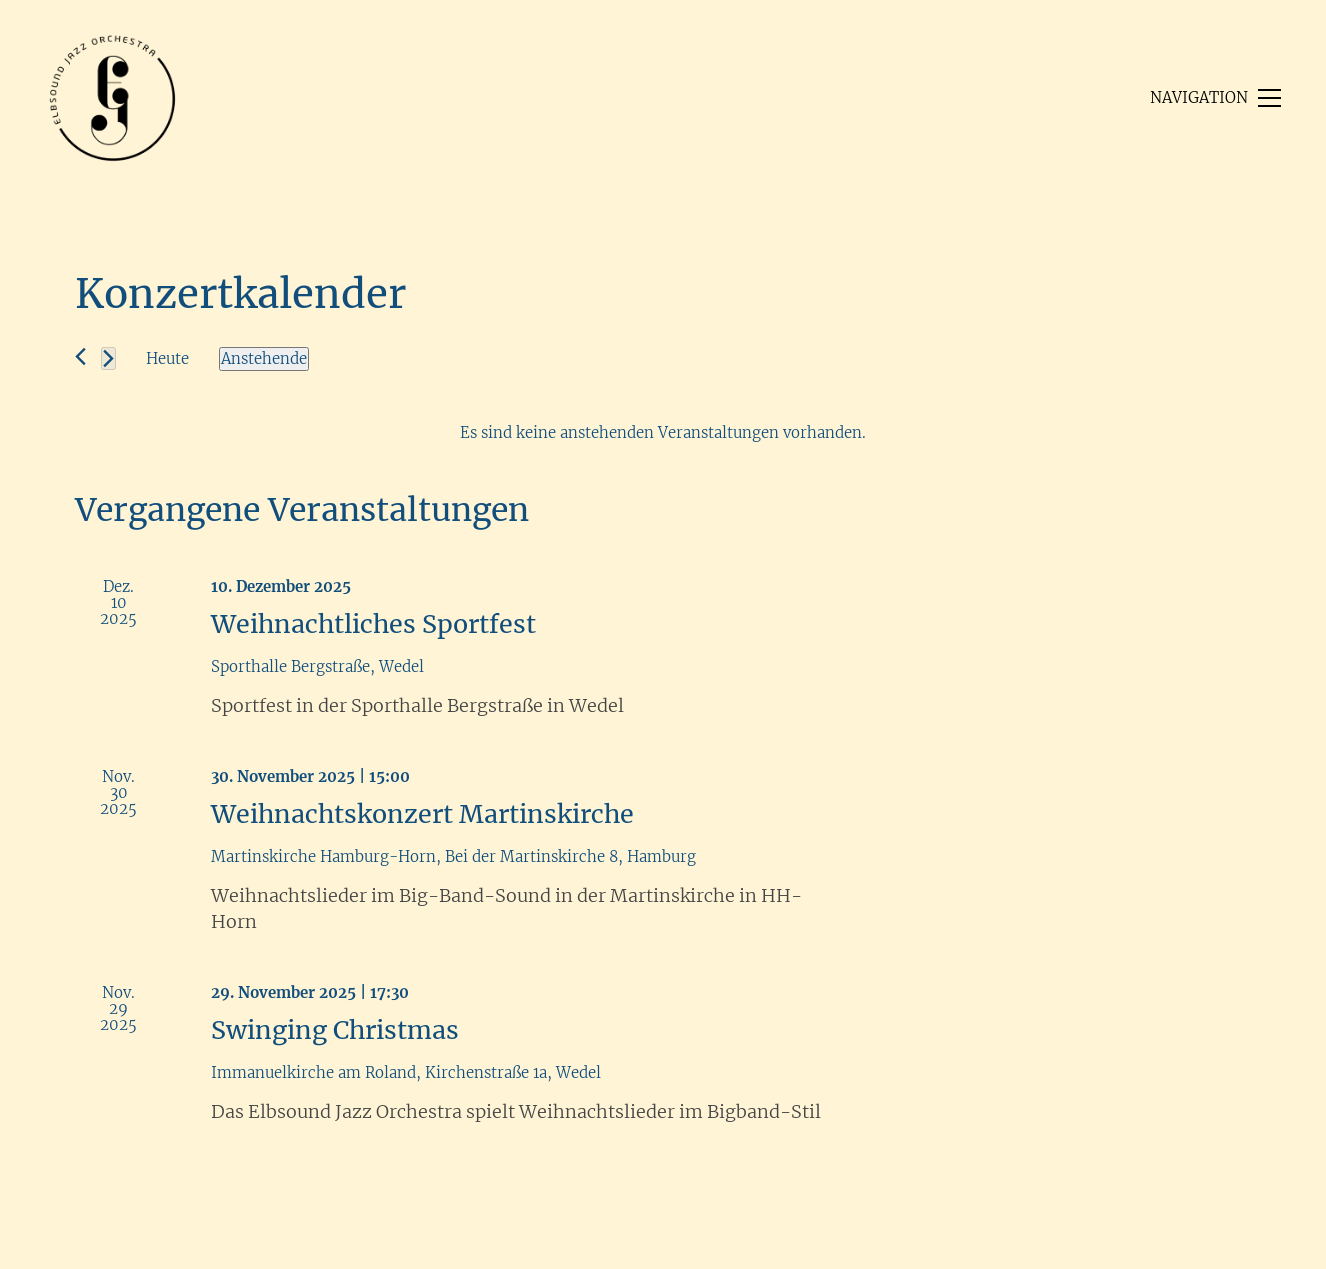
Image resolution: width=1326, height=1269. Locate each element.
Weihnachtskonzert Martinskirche (422, 814)
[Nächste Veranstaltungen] (108, 358)
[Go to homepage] (112, 97)
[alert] (663, 433)
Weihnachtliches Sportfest (373, 624)
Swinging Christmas (335, 1030)
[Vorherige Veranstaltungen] (80, 356)
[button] (1215, 98)
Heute (167, 358)
